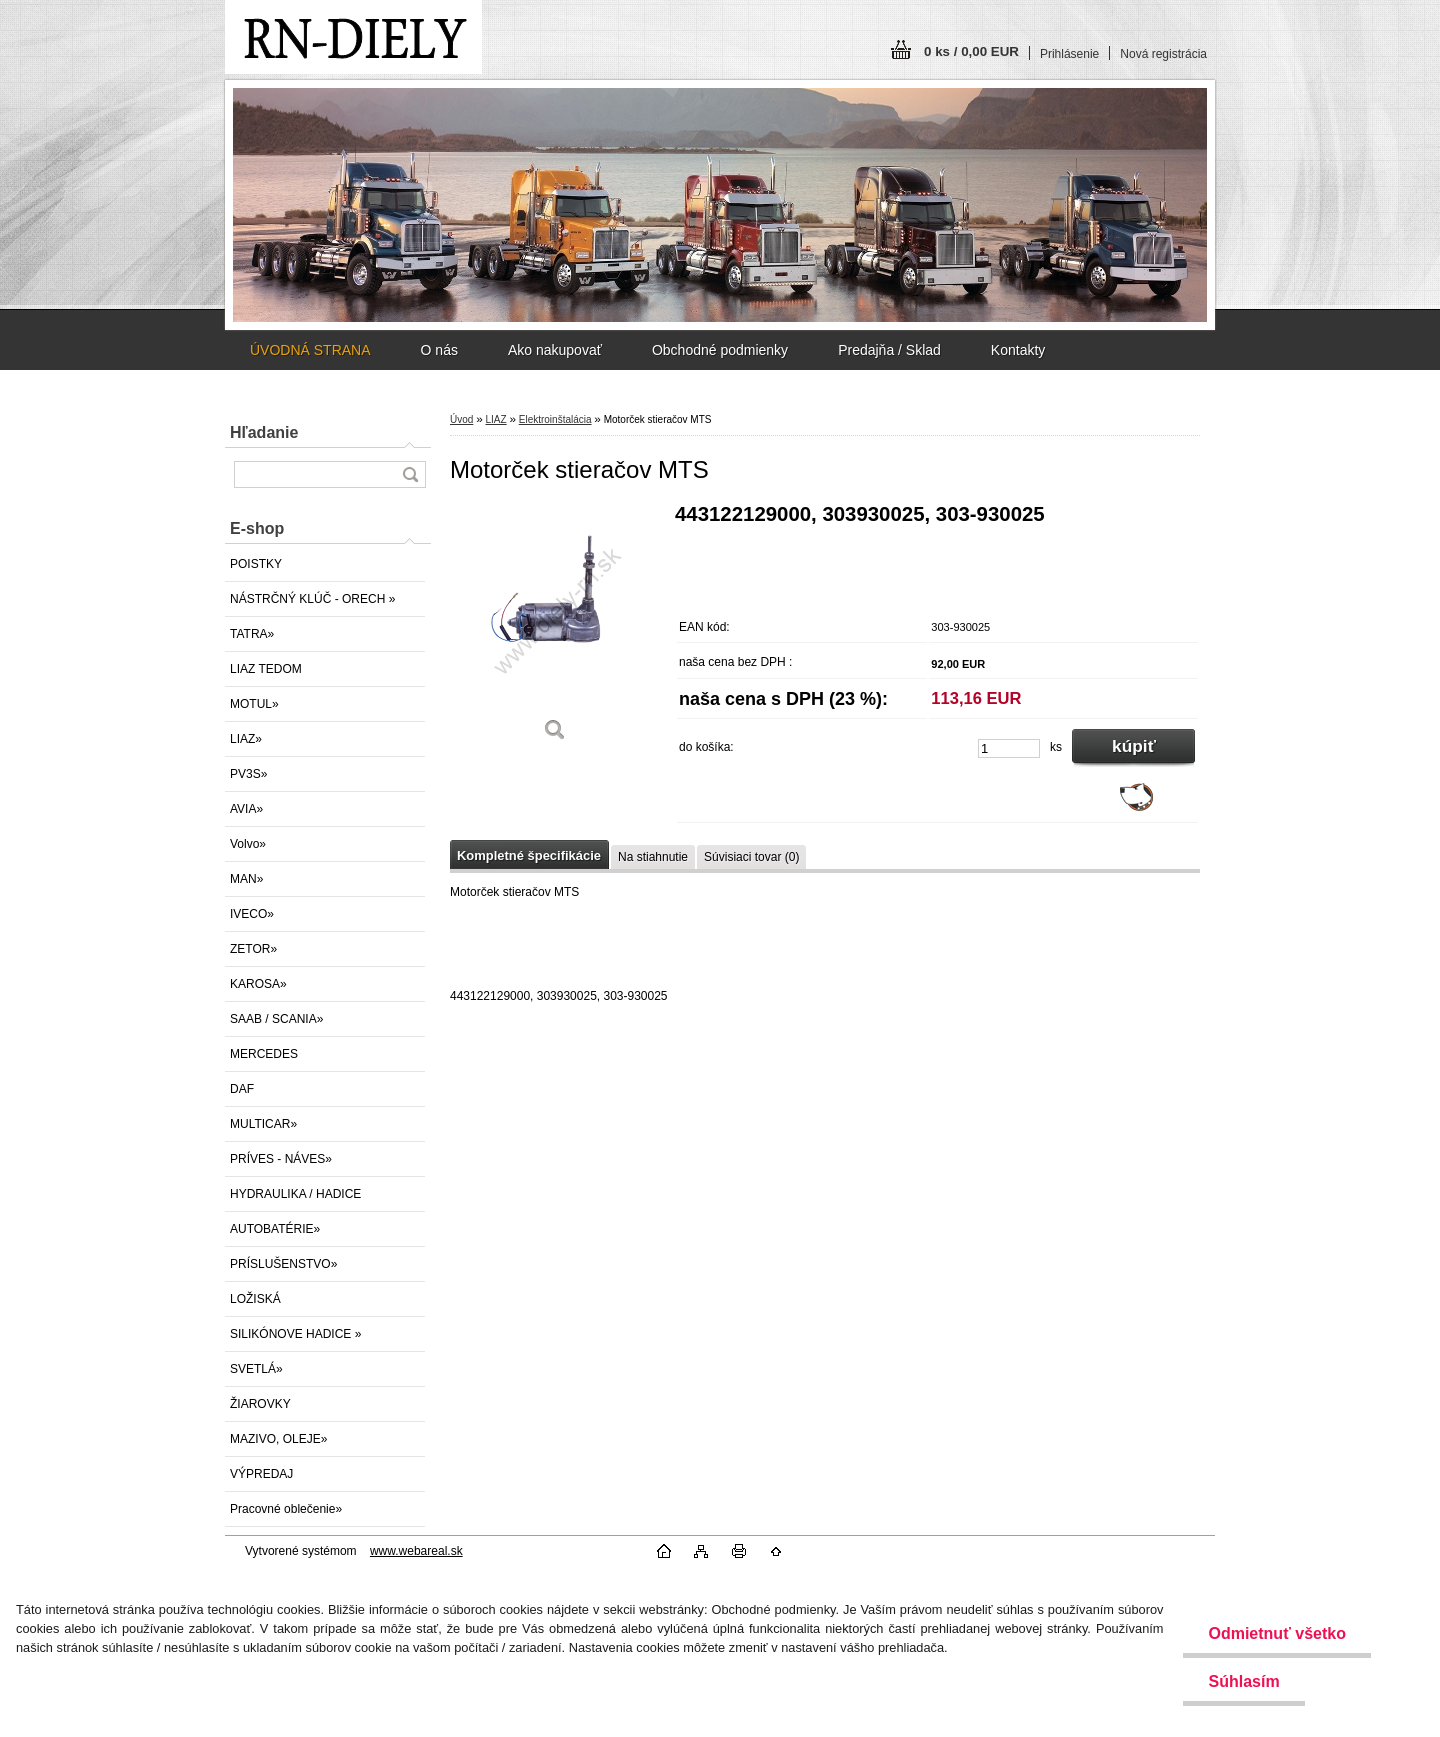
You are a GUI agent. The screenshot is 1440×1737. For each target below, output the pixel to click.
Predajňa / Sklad (889, 350)
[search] (410, 474)
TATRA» (252, 634)
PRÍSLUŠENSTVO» (283, 1264)
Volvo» (248, 844)
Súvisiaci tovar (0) (751, 857)
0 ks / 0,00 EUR (971, 51)
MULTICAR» (263, 1124)
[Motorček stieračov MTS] (555, 629)
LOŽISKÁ (255, 1299)
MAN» (246, 879)
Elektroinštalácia (555, 419)
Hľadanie (264, 432)
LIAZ (495, 419)
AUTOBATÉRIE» (275, 1229)
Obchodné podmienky (720, 350)
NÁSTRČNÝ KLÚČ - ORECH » (312, 599)
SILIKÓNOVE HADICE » (295, 1334)
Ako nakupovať (555, 350)
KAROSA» (258, 984)
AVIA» (246, 809)
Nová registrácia (1163, 54)
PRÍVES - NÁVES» (281, 1159)
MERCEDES (264, 1054)
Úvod (461, 419)
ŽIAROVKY (260, 1404)
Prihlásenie (1069, 54)
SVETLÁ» (256, 1369)
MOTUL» (254, 704)
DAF (242, 1089)
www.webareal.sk (416, 1551)
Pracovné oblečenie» (286, 1509)
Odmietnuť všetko (1276, 1633)
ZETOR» (253, 949)
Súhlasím (1243, 1681)
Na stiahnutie (653, 857)
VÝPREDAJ (261, 1474)
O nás (439, 350)
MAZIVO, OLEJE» (278, 1439)
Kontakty (1018, 350)
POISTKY (256, 564)
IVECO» (252, 914)
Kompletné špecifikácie (529, 855)
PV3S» (248, 774)
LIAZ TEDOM (266, 669)
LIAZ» (246, 739)
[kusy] (1009, 748)
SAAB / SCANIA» (276, 1019)
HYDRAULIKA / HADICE (295, 1194)
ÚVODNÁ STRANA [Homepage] (310, 350)
